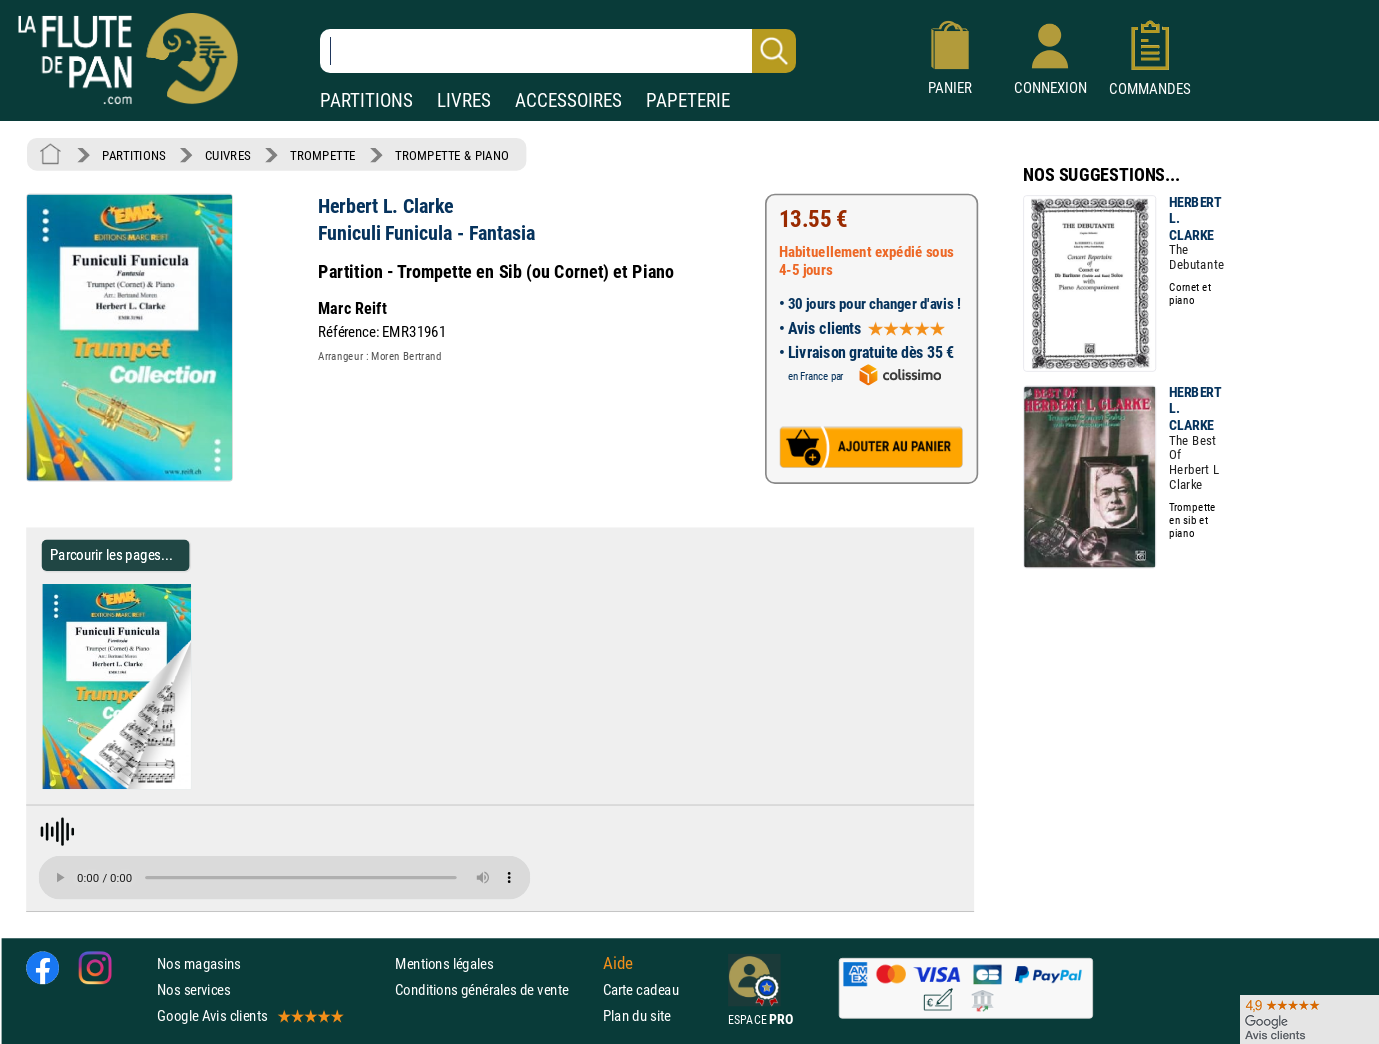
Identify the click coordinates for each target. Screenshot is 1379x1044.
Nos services (193, 988)
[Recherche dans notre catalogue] (558, 51)
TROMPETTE (323, 155)
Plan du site (637, 1015)
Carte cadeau (641, 988)
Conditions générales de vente (494, 988)
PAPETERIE (688, 100)
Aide (618, 963)
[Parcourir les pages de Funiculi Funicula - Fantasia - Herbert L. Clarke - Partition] (198, 785)
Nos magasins (199, 962)
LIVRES (464, 100)
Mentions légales (444, 962)
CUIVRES (228, 155)
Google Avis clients (249, 1015)
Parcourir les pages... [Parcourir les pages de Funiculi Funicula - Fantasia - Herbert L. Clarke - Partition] (111, 554)
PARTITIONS (366, 100)
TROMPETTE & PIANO (452, 155)
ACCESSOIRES (568, 100)
